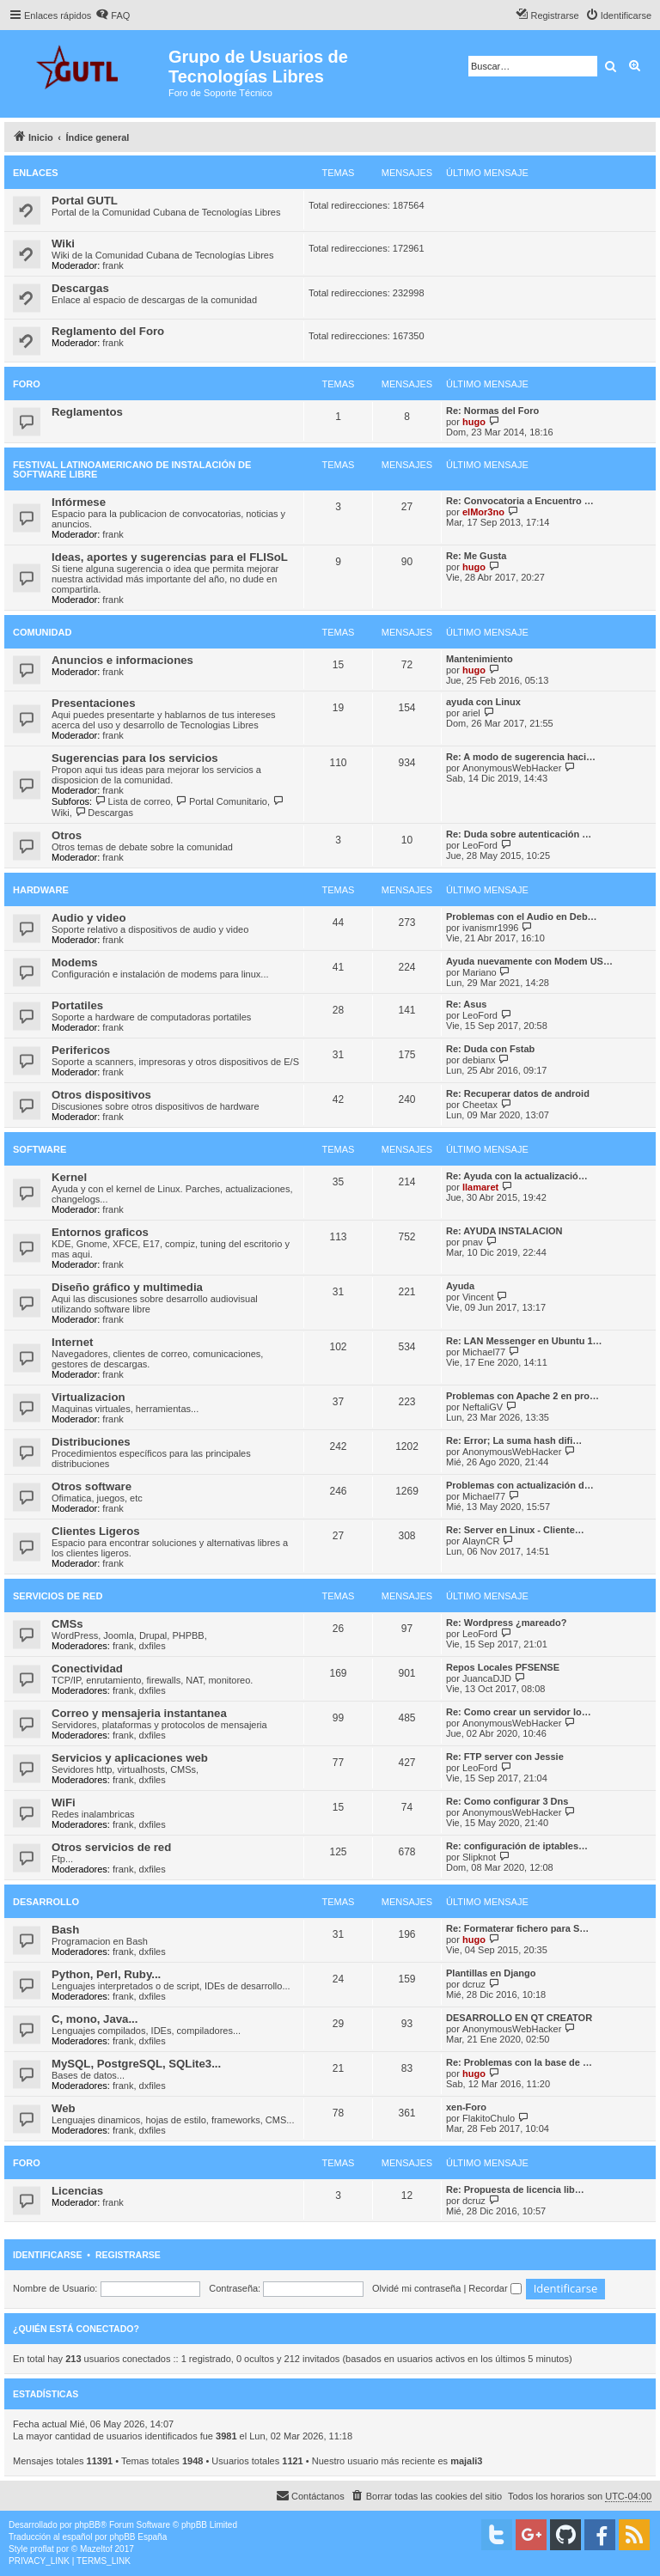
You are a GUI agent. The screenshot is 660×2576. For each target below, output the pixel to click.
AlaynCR (480, 1541)
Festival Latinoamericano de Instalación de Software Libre (132, 469)
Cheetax (480, 1104)
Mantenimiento (479, 659)
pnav (472, 1242)
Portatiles (77, 1005)
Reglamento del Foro (108, 331)
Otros (67, 835)
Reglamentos (87, 411)
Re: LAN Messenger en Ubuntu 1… (524, 1341)
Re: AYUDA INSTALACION (504, 1231)
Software (39, 1149)
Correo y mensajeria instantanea (139, 1713)
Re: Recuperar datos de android (518, 1093)
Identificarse (47, 2255)
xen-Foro (466, 2107)
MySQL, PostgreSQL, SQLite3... (136, 2063)
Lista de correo (132, 801)
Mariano (479, 972)
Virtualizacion (88, 1397)
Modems (75, 962)
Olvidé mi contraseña (416, 2288)
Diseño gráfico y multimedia (127, 1287)
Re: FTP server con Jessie (505, 1756)
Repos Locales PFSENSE (502, 1667)
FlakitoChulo (488, 2118)
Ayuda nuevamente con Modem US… (529, 961)
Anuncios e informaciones (122, 660)
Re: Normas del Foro (492, 410)
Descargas (80, 288)
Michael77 (483, 1352)
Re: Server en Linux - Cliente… (515, 1530)
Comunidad (42, 632)
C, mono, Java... (95, 2019)
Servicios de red (57, 1596)
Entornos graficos (100, 1232)
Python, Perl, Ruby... (106, 1974)
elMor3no (483, 512)
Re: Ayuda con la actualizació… (517, 1176)
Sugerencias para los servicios (135, 758)
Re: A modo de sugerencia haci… (521, 757)
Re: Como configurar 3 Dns (507, 1801)
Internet (72, 1342)
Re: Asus (466, 1004)
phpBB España (138, 2537)
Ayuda (460, 1286)
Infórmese (79, 502)
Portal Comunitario (221, 801)
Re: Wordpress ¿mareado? (506, 1622)
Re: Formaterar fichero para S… (517, 1928)
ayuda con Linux (483, 702)
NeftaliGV (482, 1407)
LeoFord (480, 845)
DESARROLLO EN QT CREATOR (519, 2018)
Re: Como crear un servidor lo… (518, 1712)
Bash (65, 1929)
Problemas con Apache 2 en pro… (522, 1396)
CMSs (67, 1623)
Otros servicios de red (111, 1847)
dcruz (474, 1984)
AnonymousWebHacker (511, 768)
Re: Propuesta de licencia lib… (515, 2189)
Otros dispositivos (101, 1094)
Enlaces (35, 172)
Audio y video (88, 917)
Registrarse (128, 2255)
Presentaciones (94, 703)
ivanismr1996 (490, 928)
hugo (474, 422)
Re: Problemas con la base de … (519, 2062)
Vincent (478, 1297)
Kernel (69, 1177)
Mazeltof (96, 2549)
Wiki (63, 243)
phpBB (88, 2525)
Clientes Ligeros (96, 1531)
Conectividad (87, 1668)
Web (64, 2108)
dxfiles (152, 1646)
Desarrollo (46, 1902)
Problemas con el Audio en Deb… (521, 916)
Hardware (41, 890)
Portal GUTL (85, 200)
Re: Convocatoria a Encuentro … (520, 501)
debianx (479, 1060)
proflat (42, 2549)
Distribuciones (91, 1441)
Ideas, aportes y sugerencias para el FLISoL (170, 557)
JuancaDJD (486, 1678)
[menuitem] (112, 15)
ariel (471, 713)
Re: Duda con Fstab (490, 1049)
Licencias (77, 2190)
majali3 (466, 2461)
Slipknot (479, 1857)
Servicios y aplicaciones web (130, 1757)
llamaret (480, 1187)
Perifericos (81, 1050)
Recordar (494, 2288)
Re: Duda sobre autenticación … (518, 834)
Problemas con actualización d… (520, 1485)
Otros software (91, 1486)
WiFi (64, 1802)
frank (112, 265)
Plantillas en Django (491, 1973)
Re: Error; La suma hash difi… (514, 1440)
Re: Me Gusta (476, 556)
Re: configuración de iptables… (517, 1846)
